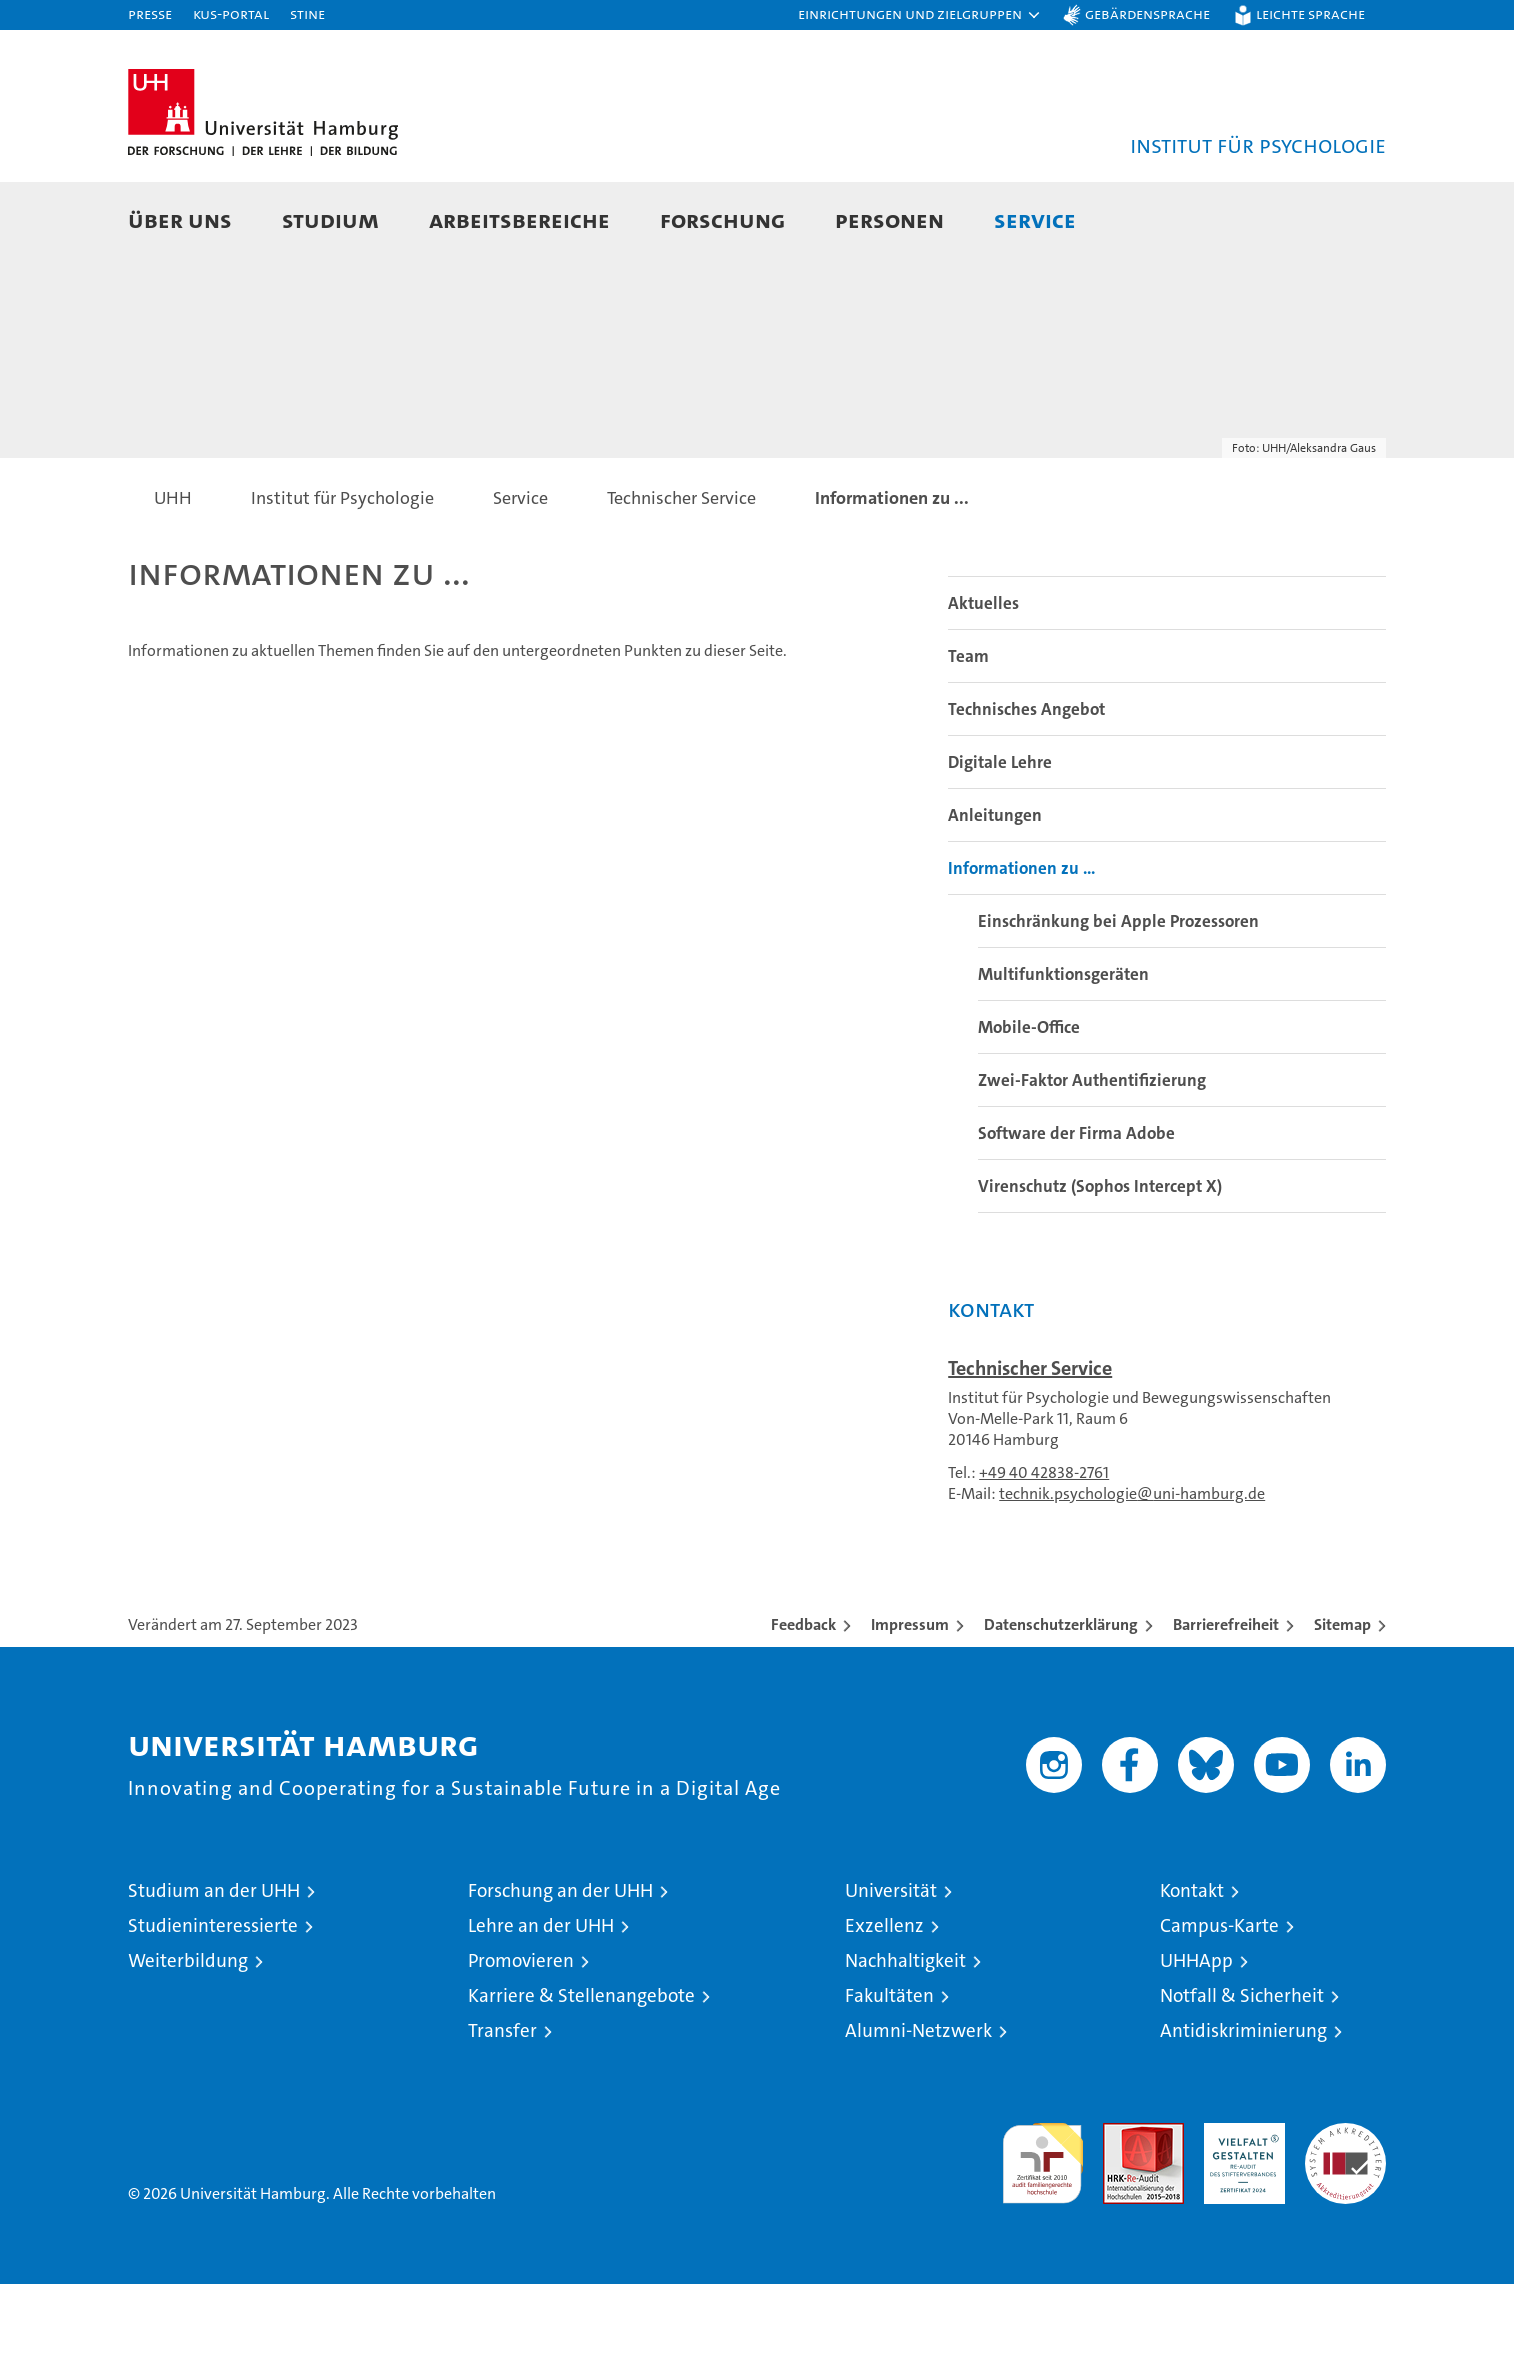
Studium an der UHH (214, 1962)
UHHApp (1196, 2032)
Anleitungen (995, 887)
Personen (889, 219)
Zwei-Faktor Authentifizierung (1092, 1152)
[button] (920, 15)
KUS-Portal (231, 13)
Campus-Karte (1219, 1997)
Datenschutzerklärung (1061, 1696)
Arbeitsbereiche (519, 219)
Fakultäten (889, 2067)
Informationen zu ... (1021, 940)
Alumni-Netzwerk (918, 2102)
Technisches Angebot (1026, 781)
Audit (1122, 2205)
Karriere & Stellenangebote (581, 2067)
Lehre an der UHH (541, 1997)
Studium (330, 219)
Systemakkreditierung (1345, 2205)
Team (968, 728)
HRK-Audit (1239, 2205)
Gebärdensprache (1147, 13)
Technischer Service (1030, 1440)
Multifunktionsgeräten (1063, 1046)
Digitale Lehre (1000, 834)
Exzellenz (884, 1997)
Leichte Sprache (1310, 13)
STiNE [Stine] (307, 13)
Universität (891, 1962)
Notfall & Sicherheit (1242, 2067)
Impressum (910, 1696)
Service (1035, 219)
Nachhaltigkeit (905, 2032)
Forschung (722, 219)
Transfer (502, 2102)
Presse (150, 13)
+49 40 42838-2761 (1044, 1544)
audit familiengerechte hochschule (1042, 2226)
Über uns (180, 219)
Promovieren (521, 2032)
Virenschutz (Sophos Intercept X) (1100, 1258)
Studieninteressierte (213, 1997)
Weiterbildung (188, 2032)
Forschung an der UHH (560, 1962)
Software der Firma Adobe (1076, 1205)
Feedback (803, 1696)
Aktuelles (983, 675)
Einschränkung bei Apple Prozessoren (1118, 993)
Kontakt (1192, 1962)
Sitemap (1342, 1696)
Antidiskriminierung (1243, 2102)
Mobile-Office (1029, 1099)
